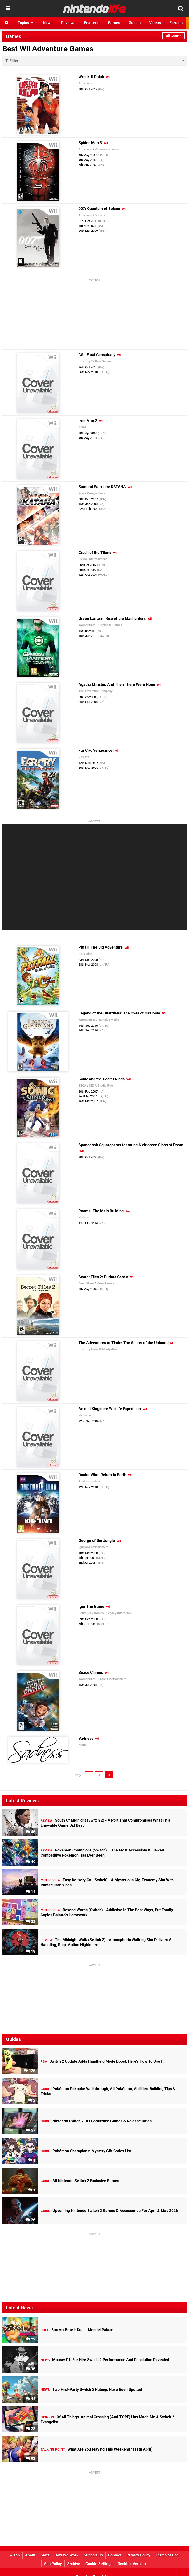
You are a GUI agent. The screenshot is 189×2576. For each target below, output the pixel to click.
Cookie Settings (98, 2563)
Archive (73, 2563)
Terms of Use (167, 2555)
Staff (45, 2555)
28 (30, 2428)
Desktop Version (132, 2563)
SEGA (82, 427)
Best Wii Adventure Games (47, 48)
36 (30, 2369)
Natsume (85, 1415)
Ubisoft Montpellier (104, 1349)
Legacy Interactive (119, 1613)
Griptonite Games (110, 625)
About (30, 2555)
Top (15, 2555)
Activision (85, 83)
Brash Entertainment (112, 1679)
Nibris (83, 1745)
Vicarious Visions (107, 149)
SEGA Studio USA (101, 1085)
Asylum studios (89, 1481)
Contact (114, 2555)
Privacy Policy (138, 2555)
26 (30, 2220)
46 (30, 1832)
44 (30, 2399)
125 (29, 2070)
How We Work (66, 2555)
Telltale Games (101, 361)
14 (30, 1891)
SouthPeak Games (91, 1613)
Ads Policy (53, 2563)
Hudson (84, 1217)
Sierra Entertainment (93, 559)
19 (30, 1951)
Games (13, 36)
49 (30, 1862)
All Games (173, 36)
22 (30, 2339)
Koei (81, 493)
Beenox (100, 215)
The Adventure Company (96, 691)
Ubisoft (84, 361)
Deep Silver (86, 1283)
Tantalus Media (108, 1019)
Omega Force (96, 493)
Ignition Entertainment (93, 1547)
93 (30, 2458)
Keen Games (105, 1283)
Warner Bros (87, 625)
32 (30, 1921)
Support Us (93, 2555)
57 (30, 2130)
